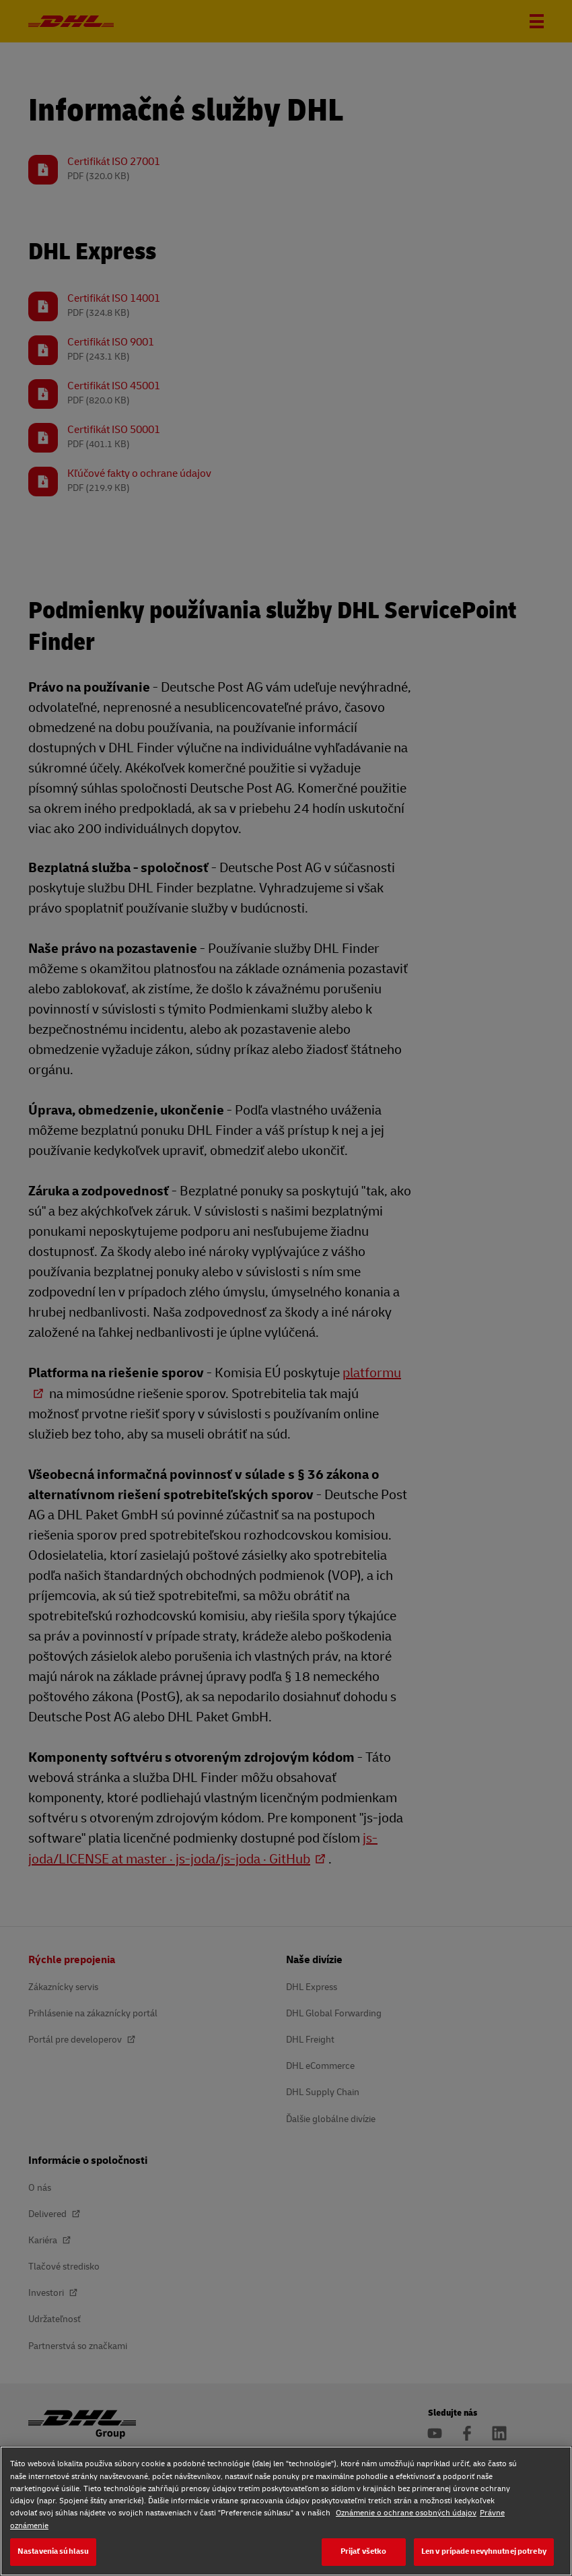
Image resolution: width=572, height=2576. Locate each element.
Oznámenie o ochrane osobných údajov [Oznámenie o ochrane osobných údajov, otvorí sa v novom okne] (406, 2513)
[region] (286, 2511)
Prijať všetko (364, 2551)
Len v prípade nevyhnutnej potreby (483, 2551)
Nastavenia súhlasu (53, 2551)
